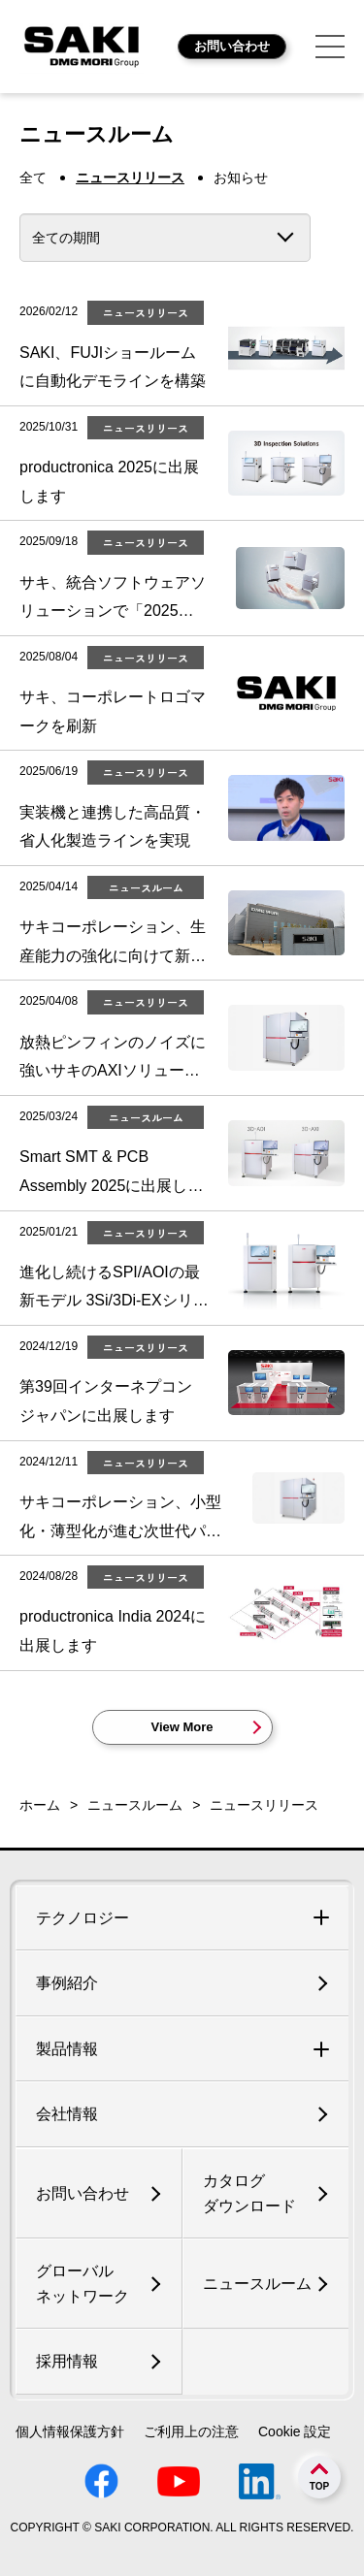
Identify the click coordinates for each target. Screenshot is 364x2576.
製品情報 (67, 2049)
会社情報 (67, 2114)
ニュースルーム (134, 1805)
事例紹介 (67, 1983)
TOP (319, 2486)
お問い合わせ (232, 46)
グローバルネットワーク (82, 2283)
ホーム (39, 1805)
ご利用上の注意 (191, 2431)
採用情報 (67, 2361)
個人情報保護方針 (70, 2431)
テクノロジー (82, 1918)
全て (33, 177)
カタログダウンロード (249, 2193)
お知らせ (241, 177)
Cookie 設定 (294, 2431)
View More (181, 1727)
